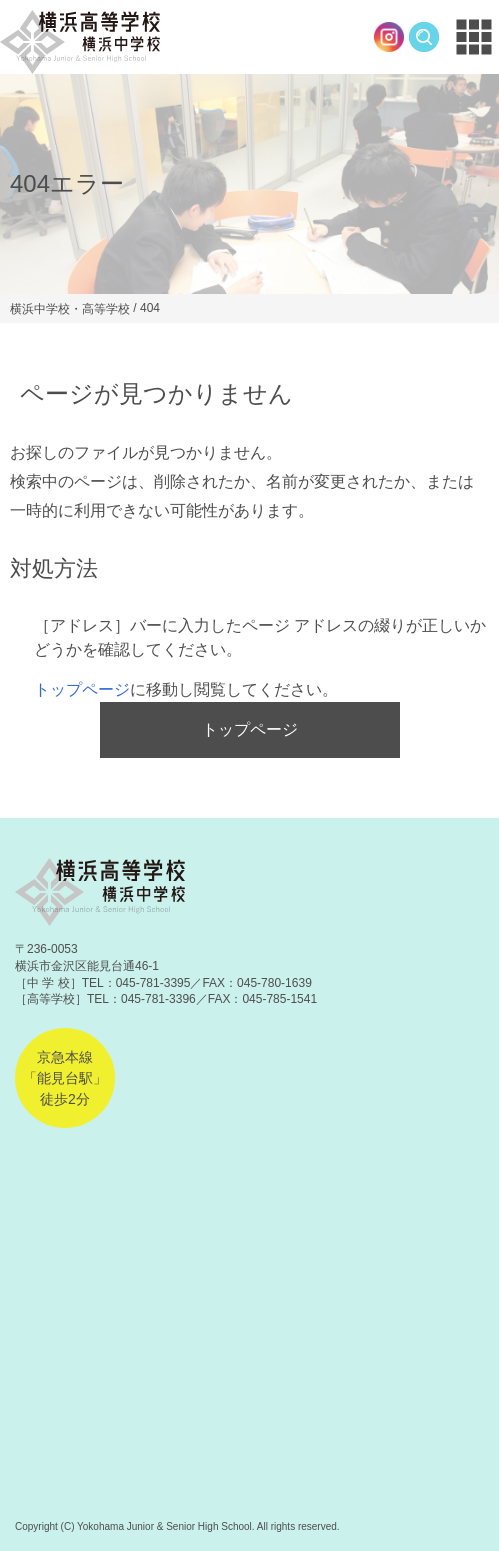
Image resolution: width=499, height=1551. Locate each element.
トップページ (82, 689)
